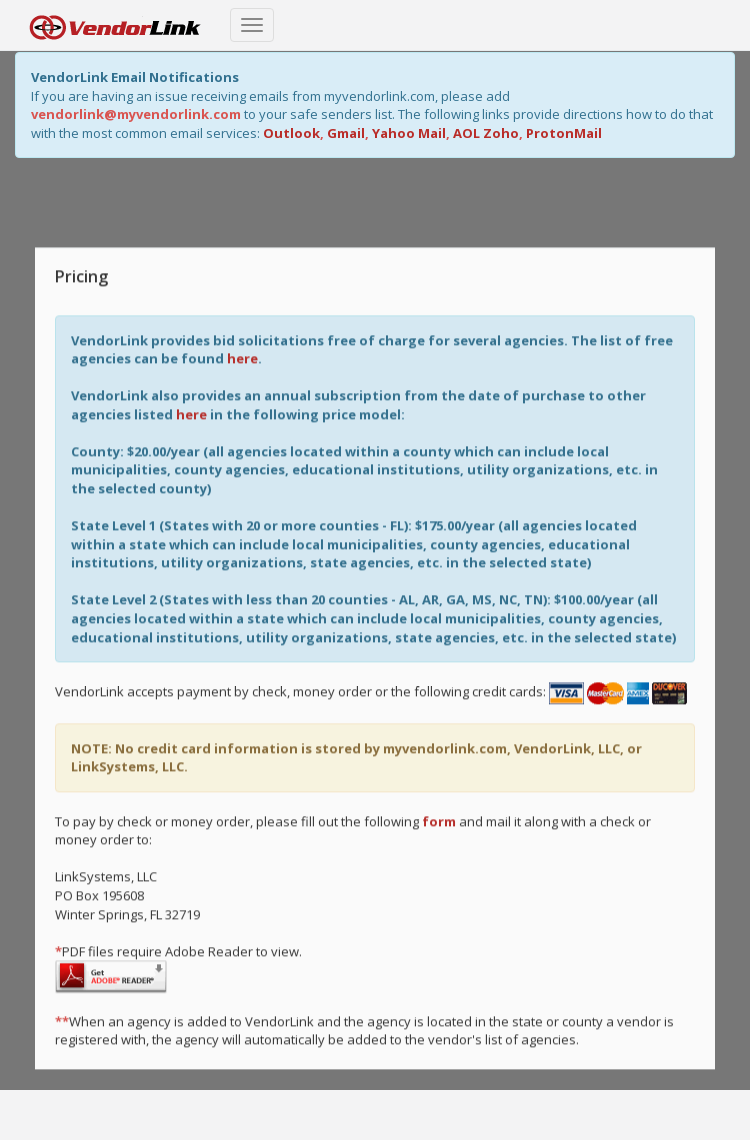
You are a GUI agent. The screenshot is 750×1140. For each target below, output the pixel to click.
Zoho (501, 133)
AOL (466, 133)
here (242, 357)
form (439, 820)
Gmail (346, 133)
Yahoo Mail (409, 133)
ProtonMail (564, 133)
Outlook (291, 133)
